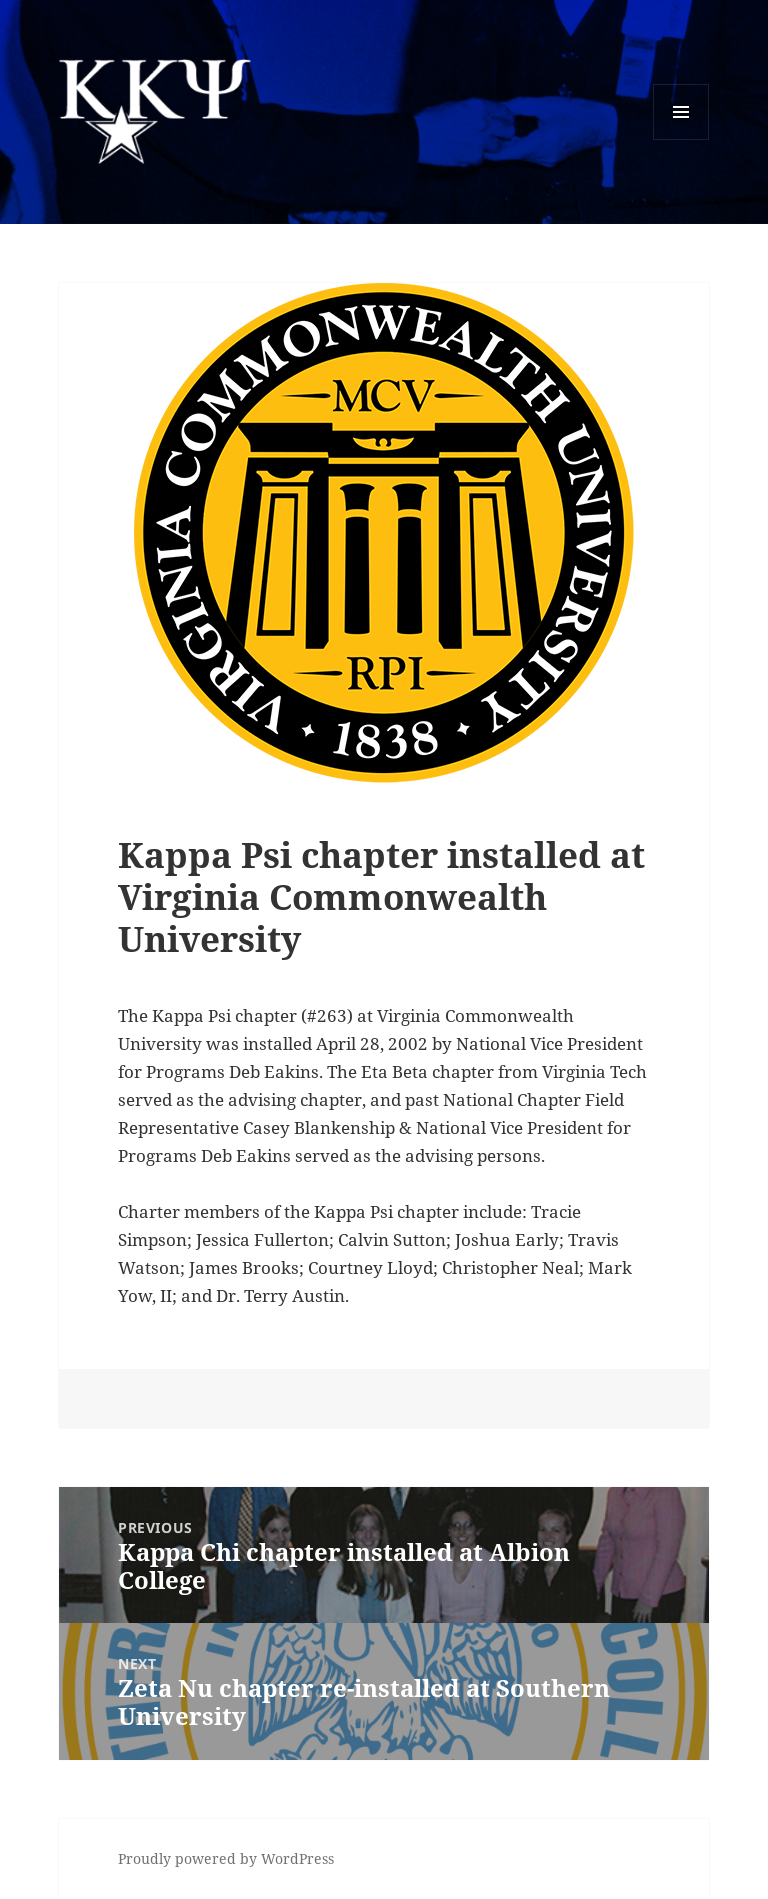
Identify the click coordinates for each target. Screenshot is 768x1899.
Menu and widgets (681, 139)
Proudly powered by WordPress (226, 1858)
